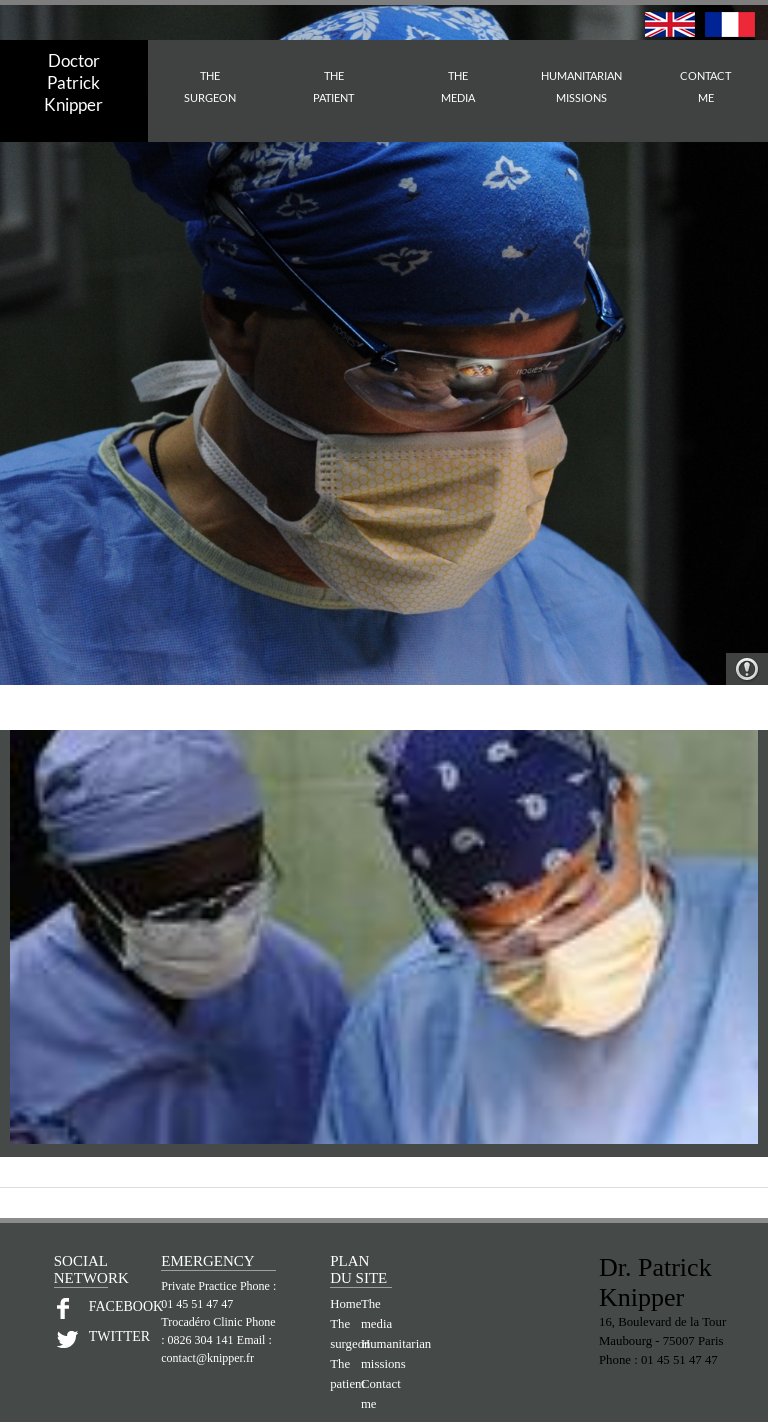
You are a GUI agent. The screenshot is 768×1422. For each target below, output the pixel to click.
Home (345, 1304)
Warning (747, 669)
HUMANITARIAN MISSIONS (581, 86)
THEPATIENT (333, 86)
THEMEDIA (458, 86)
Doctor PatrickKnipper (73, 82)
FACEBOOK (98, 1306)
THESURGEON (210, 86)
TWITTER (98, 1336)
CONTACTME (705, 86)
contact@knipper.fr (207, 1358)
